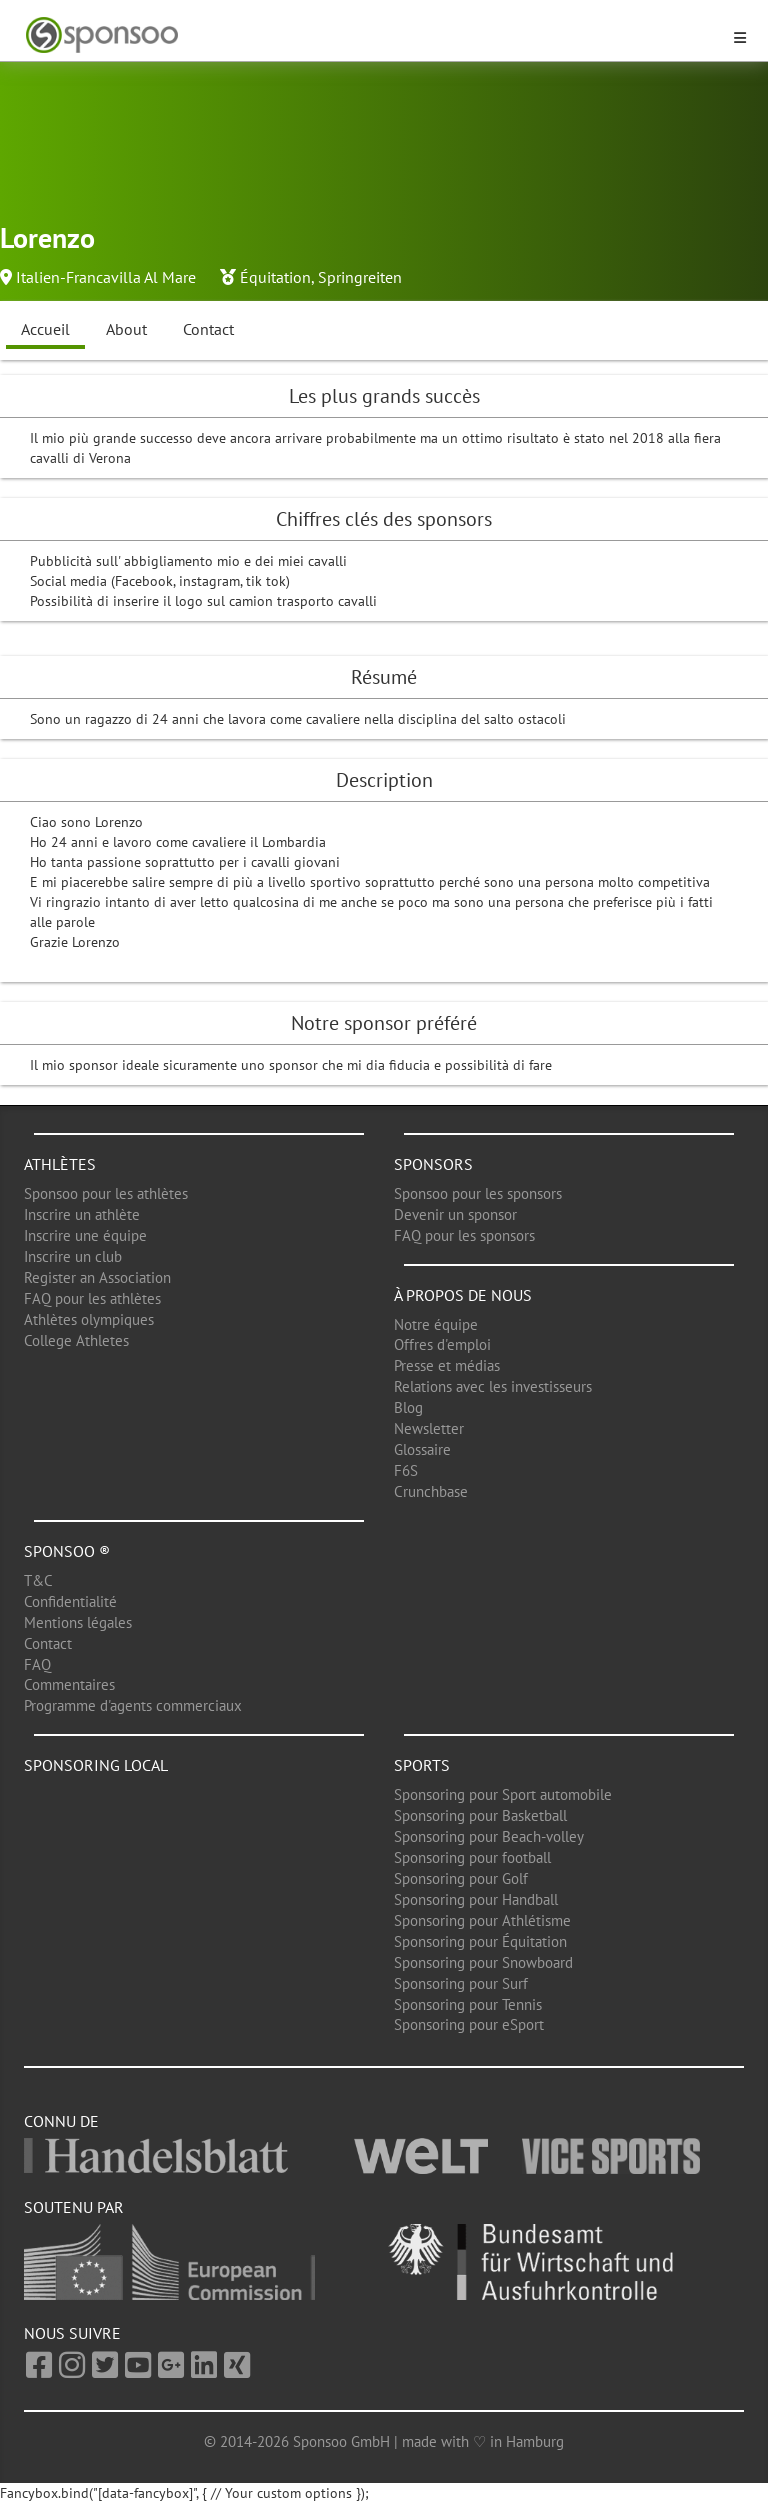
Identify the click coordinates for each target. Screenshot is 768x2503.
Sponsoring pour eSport (469, 2024)
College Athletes (76, 1340)
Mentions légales (78, 1622)
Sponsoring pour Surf (461, 1983)
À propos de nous (463, 1295)
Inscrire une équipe (85, 1235)
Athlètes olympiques (89, 1319)
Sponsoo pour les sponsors (478, 1193)
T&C (38, 1580)
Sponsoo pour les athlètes (106, 1193)
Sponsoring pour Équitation (480, 1941)
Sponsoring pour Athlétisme (482, 1920)
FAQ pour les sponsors (464, 1235)
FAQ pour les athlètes (92, 1298)
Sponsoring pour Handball (476, 1899)
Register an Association (97, 1277)
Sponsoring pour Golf (461, 1878)
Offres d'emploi (442, 1344)
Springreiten (360, 277)
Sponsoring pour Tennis (468, 2004)
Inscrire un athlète (82, 1214)
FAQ (37, 1664)
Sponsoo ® (67, 1551)
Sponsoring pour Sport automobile (503, 1794)
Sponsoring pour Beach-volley (489, 1836)
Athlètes (60, 1164)
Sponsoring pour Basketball (480, 1815)
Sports (422, 1765)
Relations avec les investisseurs (493, 1386)
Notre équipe (436, 1324)
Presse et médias (447, 1365)
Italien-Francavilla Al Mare (106, 277)
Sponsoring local (96, 1765)
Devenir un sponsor (455, 1214)
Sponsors (433, 1164)
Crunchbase (431, 1491)
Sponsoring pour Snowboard (483, 1962)
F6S (406, 1470)
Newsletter (429, 1428)
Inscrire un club (73, 1256)
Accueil (45, 329)
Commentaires (69, 1684)
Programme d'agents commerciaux (133, 1705)
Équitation (275, 277)
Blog (408, 1407)
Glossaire (422, 1449)
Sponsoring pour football (472, 1857)
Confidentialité (70, 1601)
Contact (208, 329)
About (126, 329)
